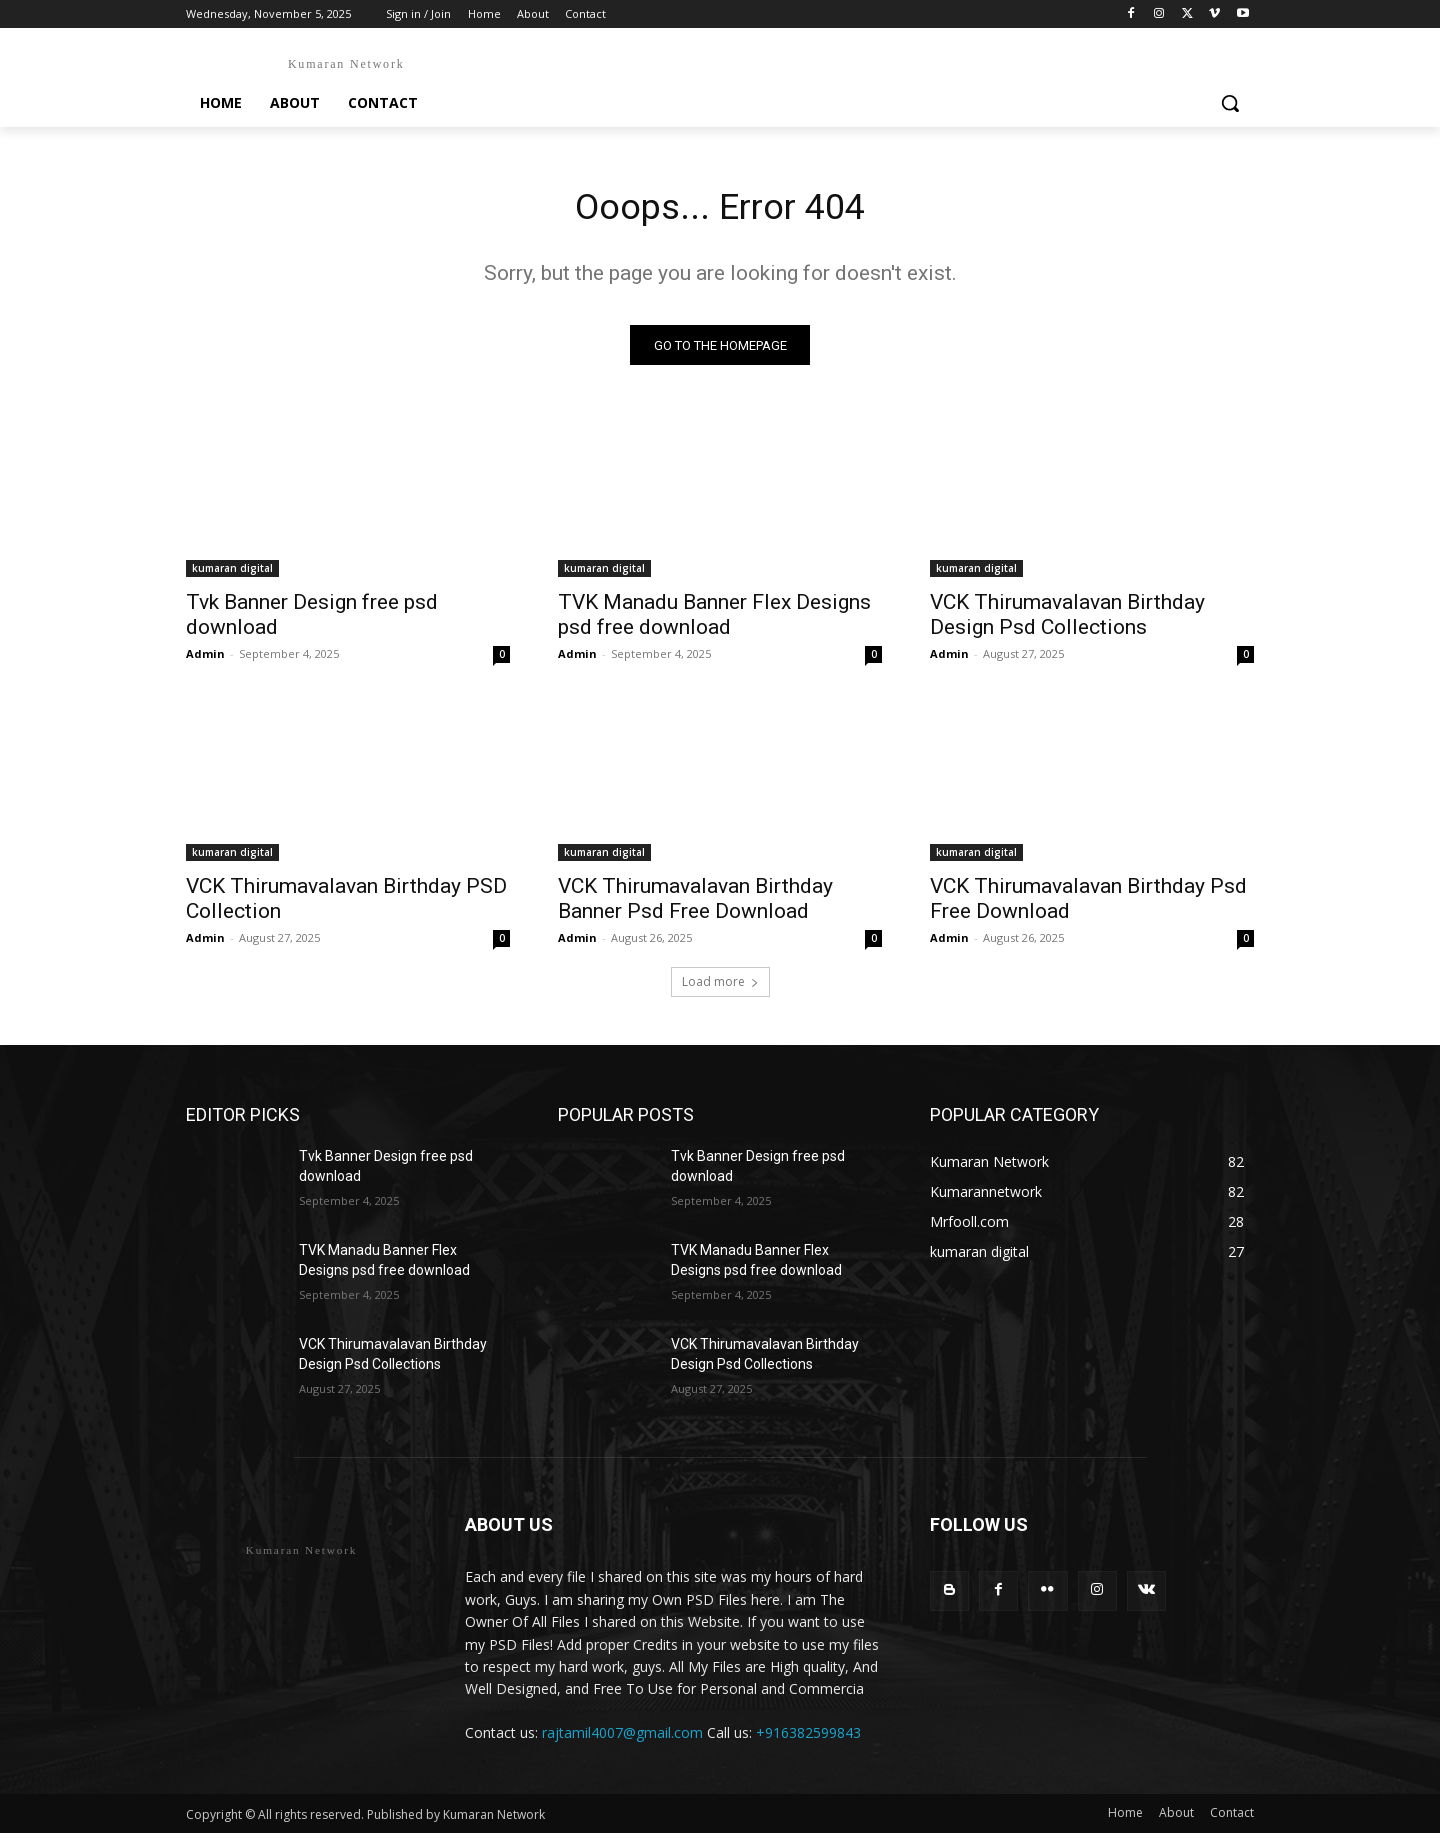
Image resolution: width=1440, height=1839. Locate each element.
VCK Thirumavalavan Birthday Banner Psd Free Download (695, 904)
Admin (205, 659)
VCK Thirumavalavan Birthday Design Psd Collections (1067, 620)
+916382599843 (808, 1738)
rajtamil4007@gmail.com (622, 1738)
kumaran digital (232, 574)
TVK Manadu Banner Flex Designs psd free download (714, 620)
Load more (720, 987)
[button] (1230, 103)
